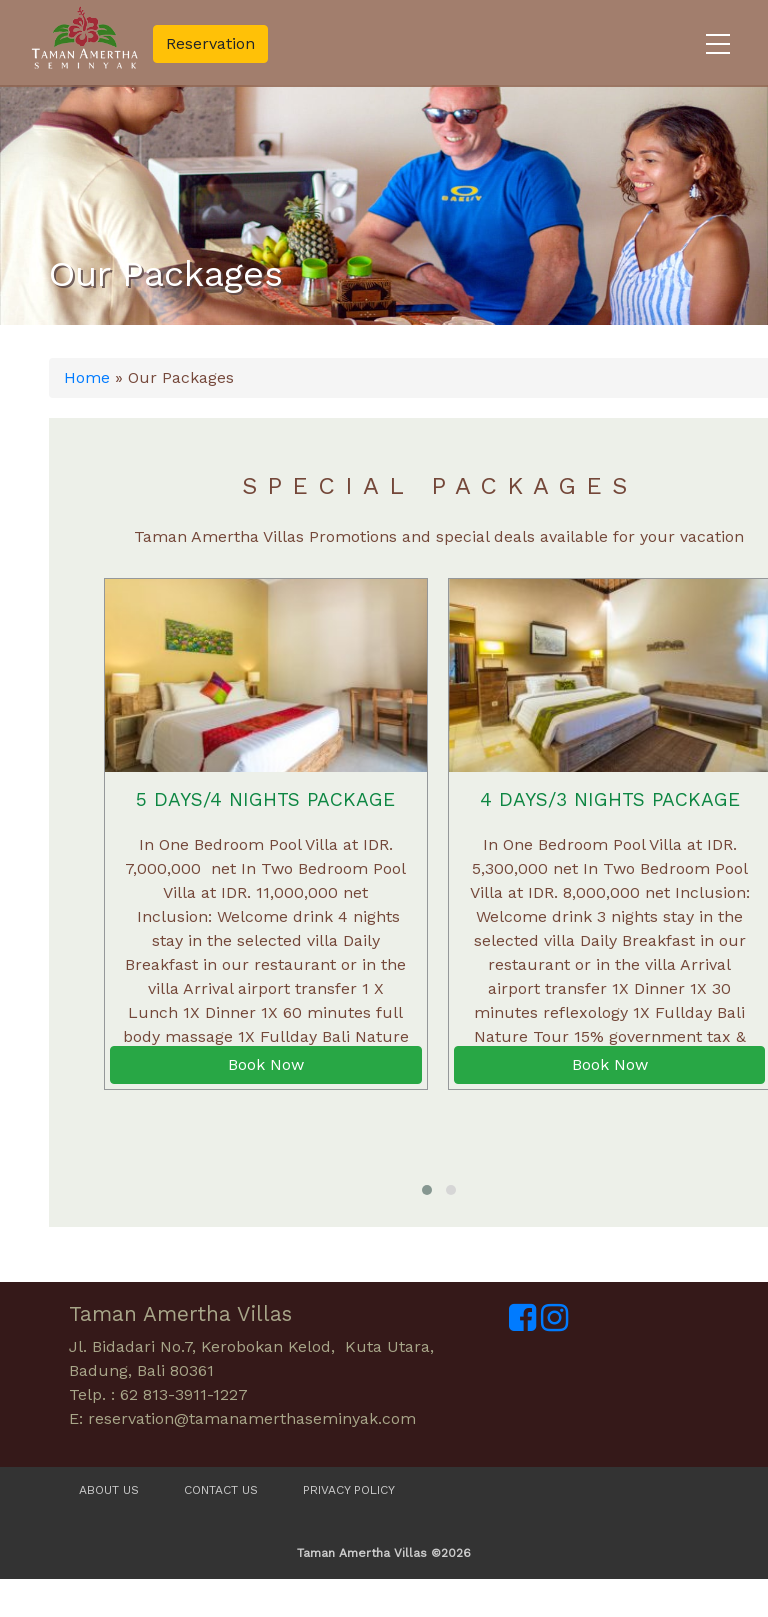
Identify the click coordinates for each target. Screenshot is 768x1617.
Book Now (266, 1064)
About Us (109, 1490)
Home (87, 377)
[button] (427, 1190)
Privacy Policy (349, 1490)
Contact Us (221, 1490)
